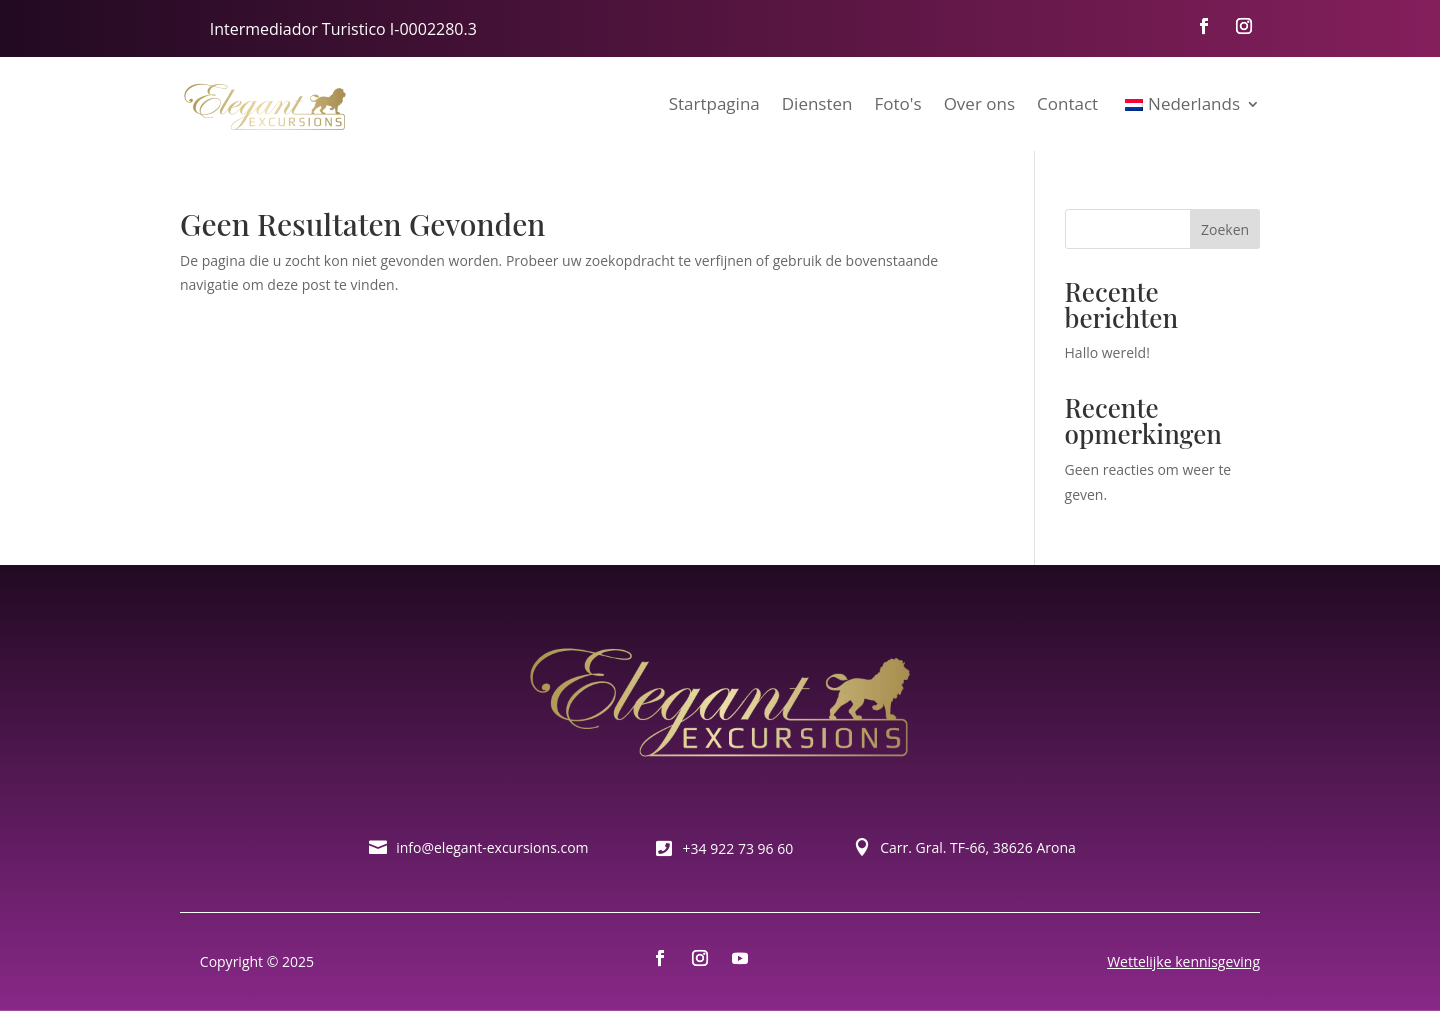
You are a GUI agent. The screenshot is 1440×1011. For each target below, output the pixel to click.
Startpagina (714, 103)
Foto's (898, 103)
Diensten (817, 103)
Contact (1067, 103)
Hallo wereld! (1107, 352)
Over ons (979, 103)
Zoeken (1225, 229)
